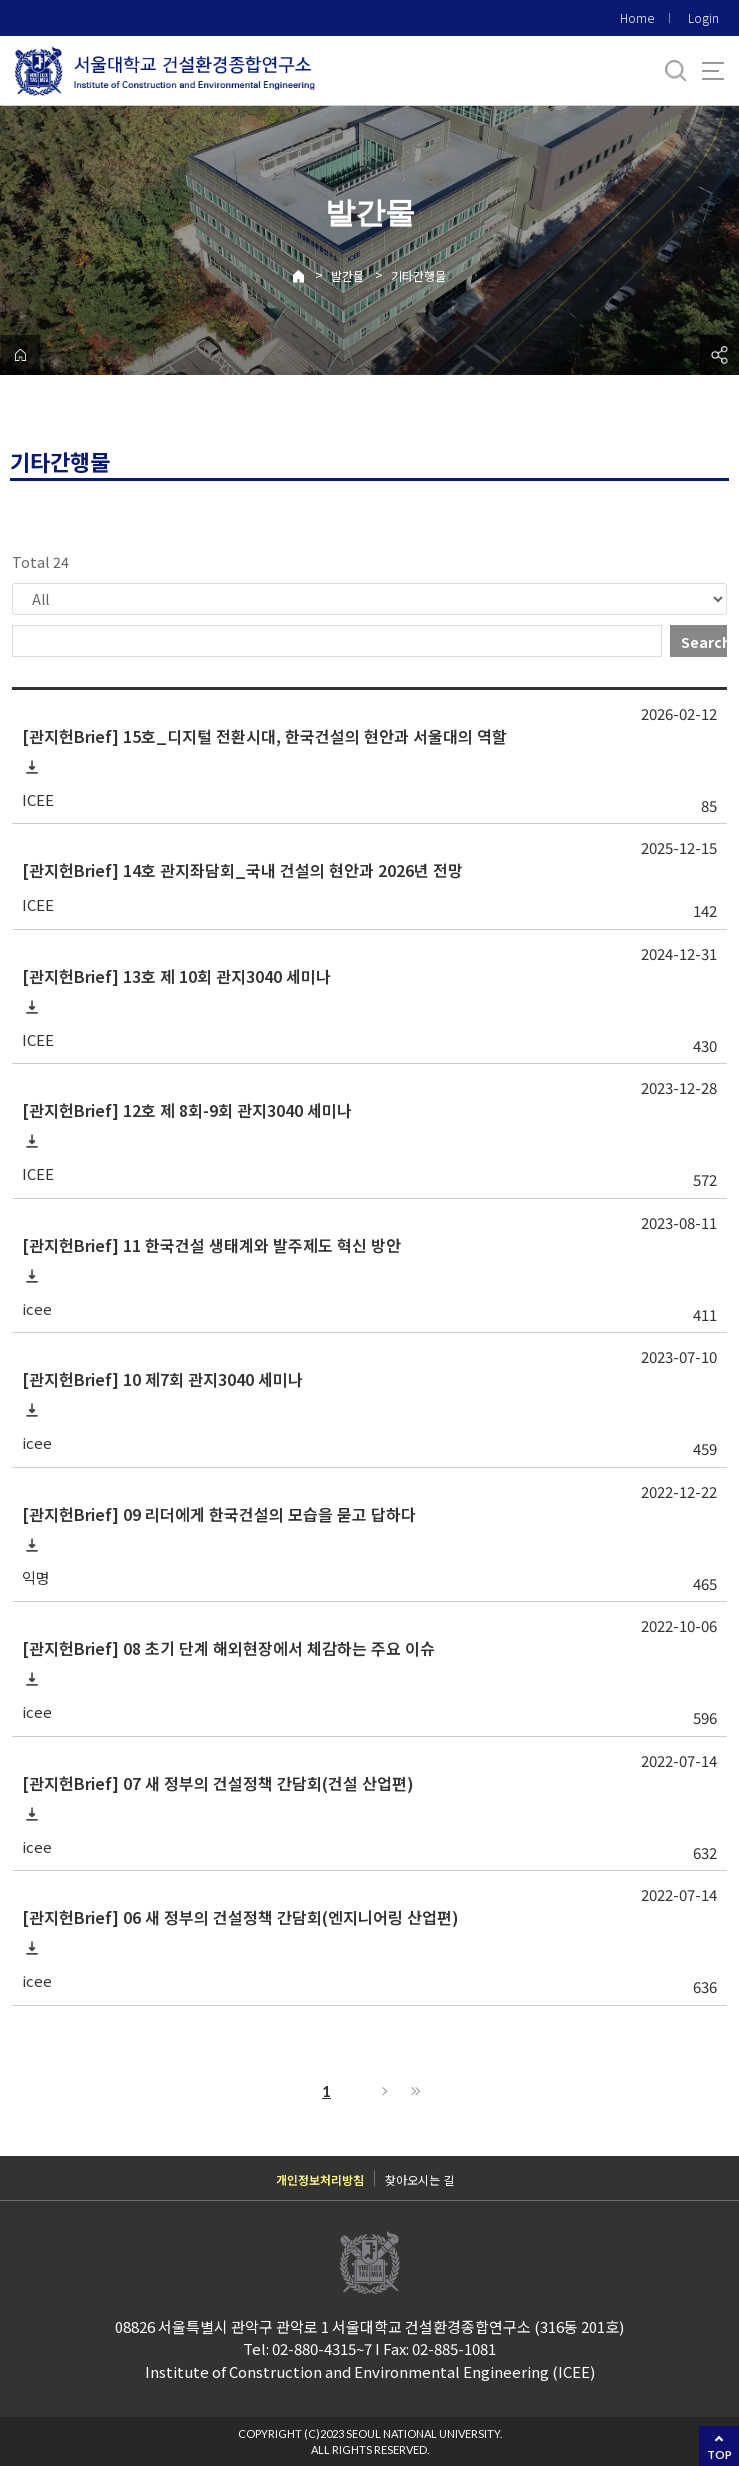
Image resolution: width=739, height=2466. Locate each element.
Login (703, 17)
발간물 (347, 275)
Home (637, 17)
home (20, 355)
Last (413, 2091)
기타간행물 (418, 275)
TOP (719, 2454)
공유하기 (719, 355)
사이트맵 (713, 71)
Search (704, 642)
